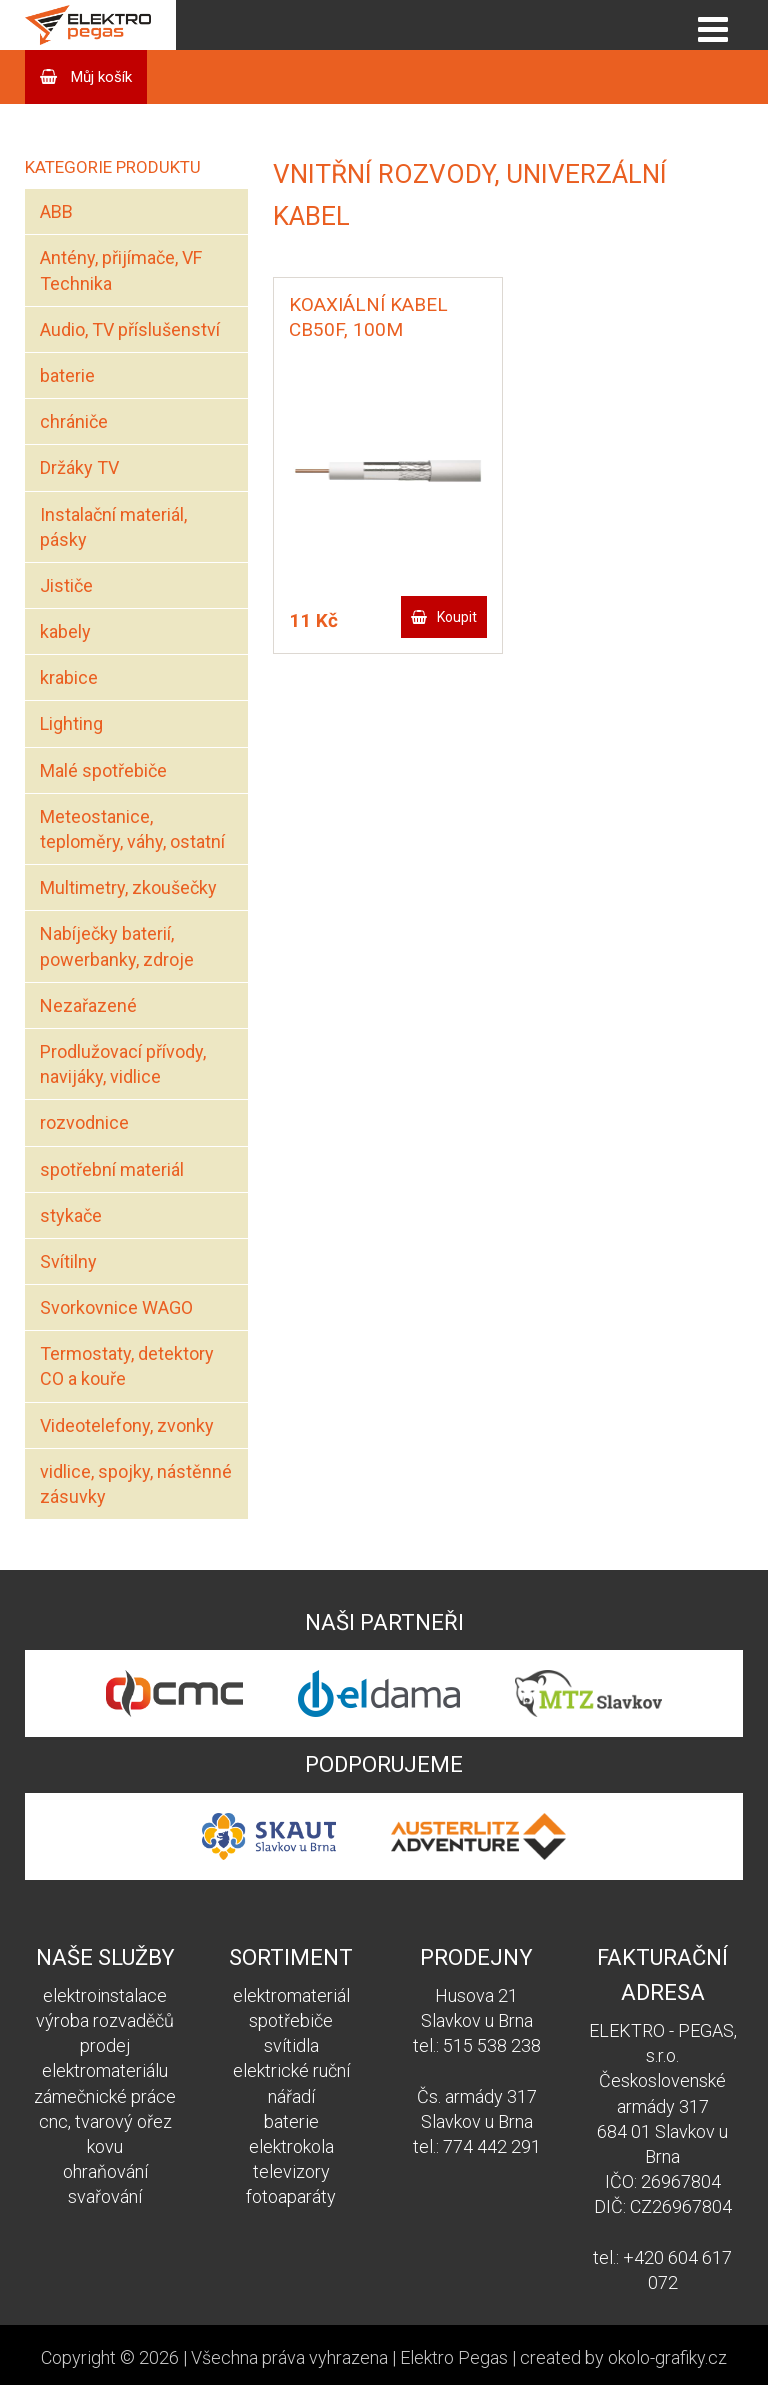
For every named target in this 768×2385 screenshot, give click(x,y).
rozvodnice (84, 1122)
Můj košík (99, 77)
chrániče (74, 421)
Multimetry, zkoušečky (128, 887)
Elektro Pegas (454, 2357)
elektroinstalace (105, 1995)
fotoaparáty (291, 2196)
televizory (291, 2171)
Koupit (457, 617)
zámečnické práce (105, 2096)
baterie (67, 375)
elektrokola (291, 2146)
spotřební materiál (112, 1169)
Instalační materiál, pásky (113, 527)
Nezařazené (88, 1005)
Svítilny (68, 1261)
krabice (69, 677)
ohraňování (105, 2171)
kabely (65, 631)
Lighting (71, 723)
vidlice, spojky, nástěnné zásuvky (136, 1484)
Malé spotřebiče (103, 770)
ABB (56, 211)
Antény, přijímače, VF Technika (121, 270)
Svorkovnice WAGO (116, 1307)
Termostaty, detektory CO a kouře (127, 1366)
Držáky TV (79, 467)
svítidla (291, 2045)
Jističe (66, 585)
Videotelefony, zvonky (127, 1425)
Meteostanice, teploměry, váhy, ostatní (132, 829)
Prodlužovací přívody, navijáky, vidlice (123, 1064)
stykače (71, 1215)
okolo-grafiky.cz (667, 2357)
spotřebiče (291, 2020)
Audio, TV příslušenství (130, 329)
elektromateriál (291, 1995)
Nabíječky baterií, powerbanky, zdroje (117, 946)
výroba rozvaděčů (105, 2020)
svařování (105, 2196)
